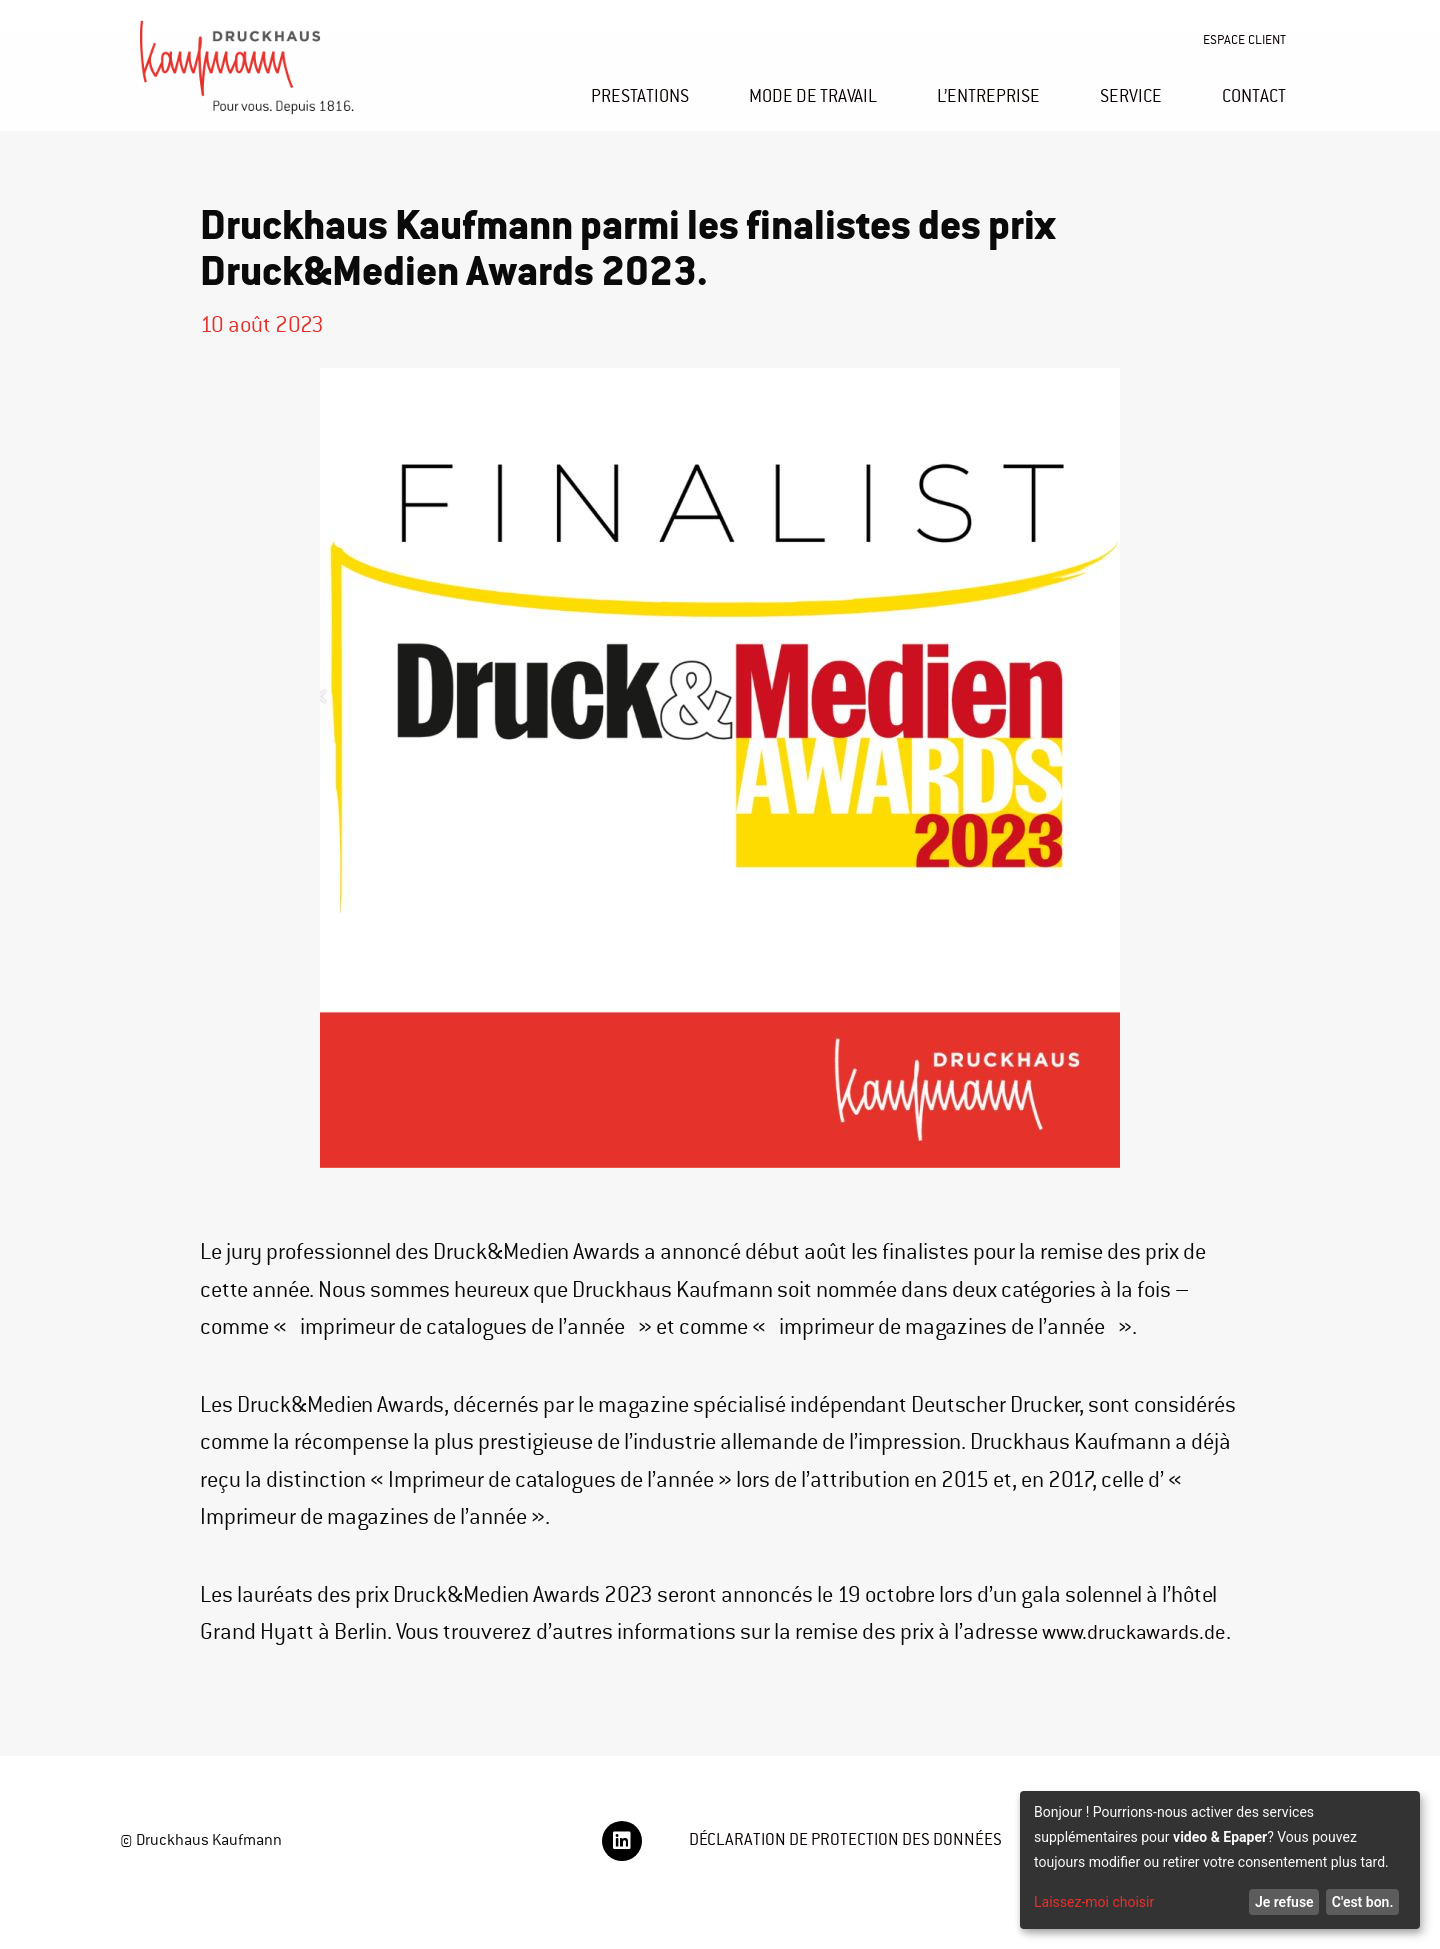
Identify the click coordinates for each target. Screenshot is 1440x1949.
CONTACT (1254, 96)
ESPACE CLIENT (1244, 39)
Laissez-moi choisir (1094, 1902)
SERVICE (1131, 96)
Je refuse (1284, 1902)
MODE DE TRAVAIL (813, 96)
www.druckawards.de (297, 1669)
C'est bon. (1363, 1902)
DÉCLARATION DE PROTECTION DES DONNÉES (857, 1877)
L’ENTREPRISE (988, 96)
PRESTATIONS (640, 96)
